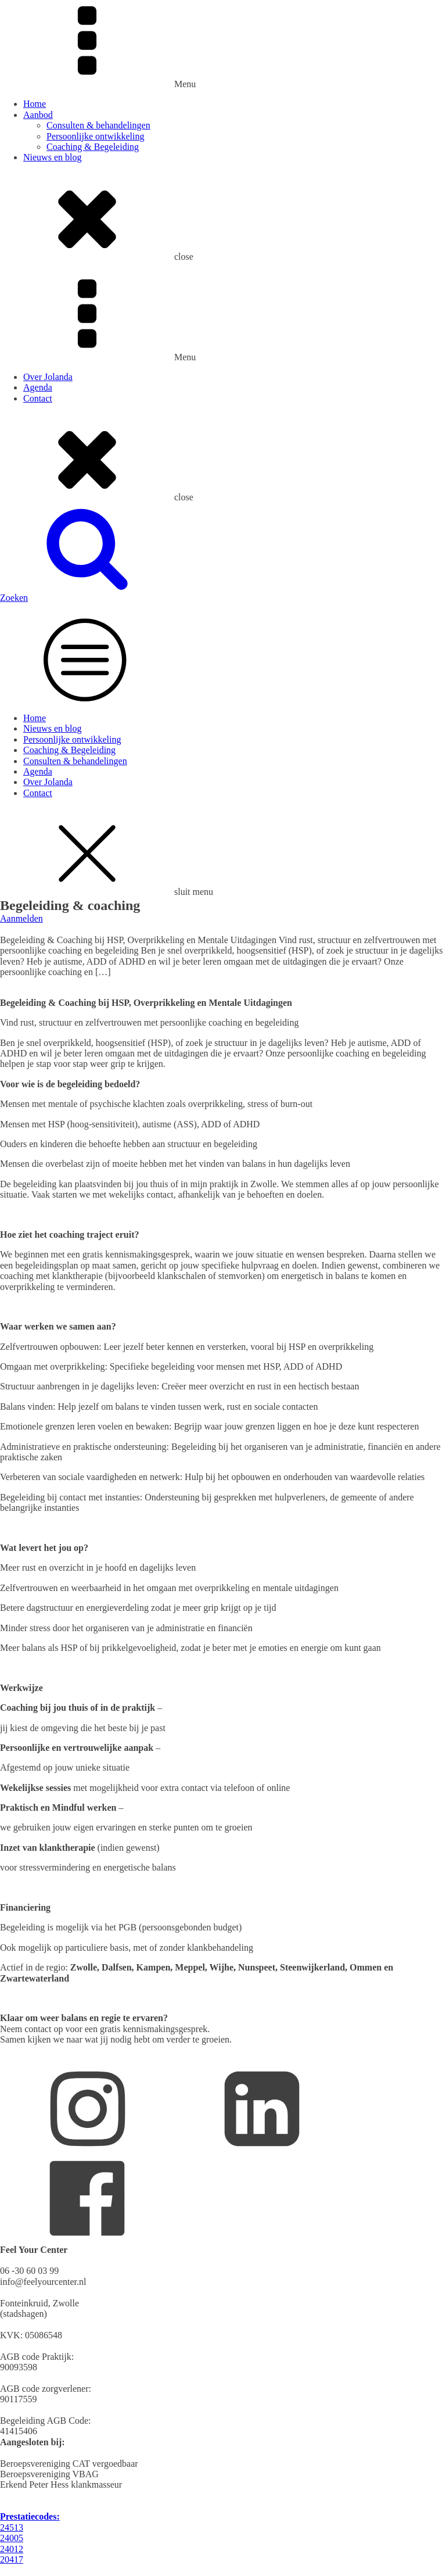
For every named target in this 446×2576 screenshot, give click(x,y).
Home (34, 104)
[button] (223, 592)
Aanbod (38, 115)
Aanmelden (21, 918)
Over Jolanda (48, 377)
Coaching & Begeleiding (92, 147)
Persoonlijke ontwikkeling (95, 136)
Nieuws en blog (52, 157)
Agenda (37, 387)
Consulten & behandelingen (98, 125)
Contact (37, 398)
